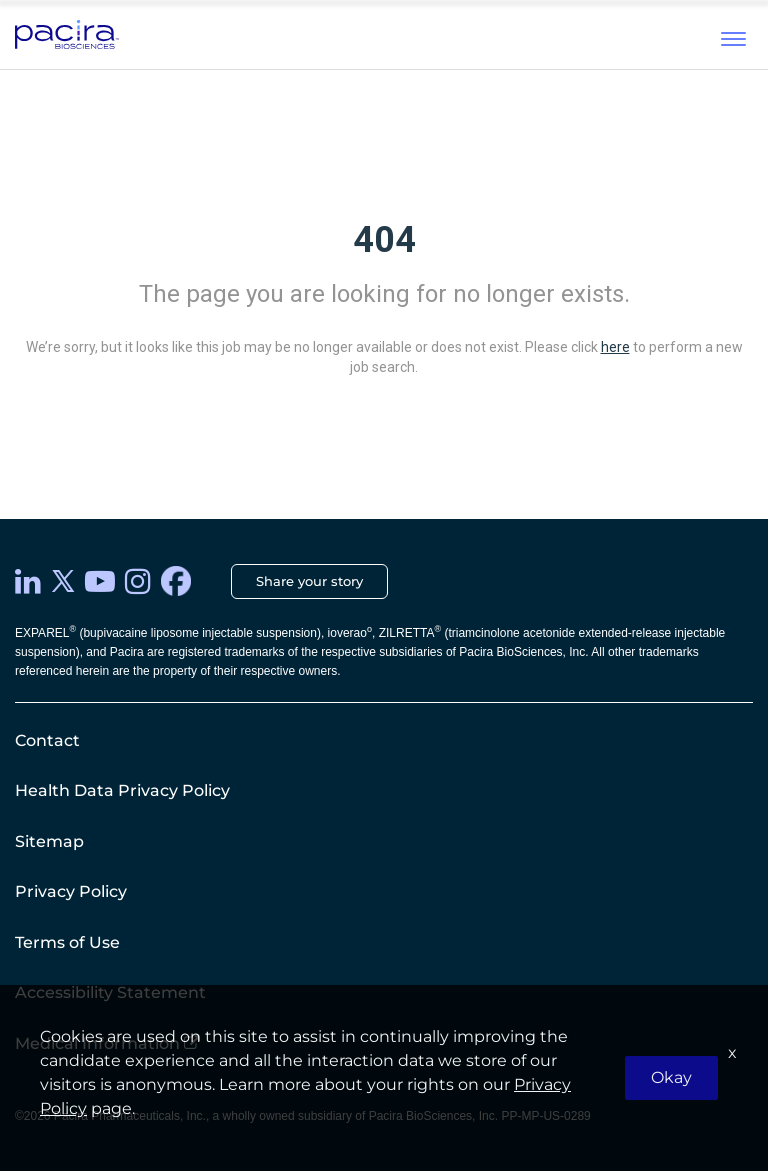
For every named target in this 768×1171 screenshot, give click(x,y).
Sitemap (49, 841)
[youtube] (100, 581)
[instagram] (138, 581)
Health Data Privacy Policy (122, 790)
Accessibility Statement (110, 992)
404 (384, 240)
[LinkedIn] (28, 581)
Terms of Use (67, 942)
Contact (47, 740)
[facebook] (176, 581)
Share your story (309, 581)
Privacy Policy (71, 891)
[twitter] (63, 581)
